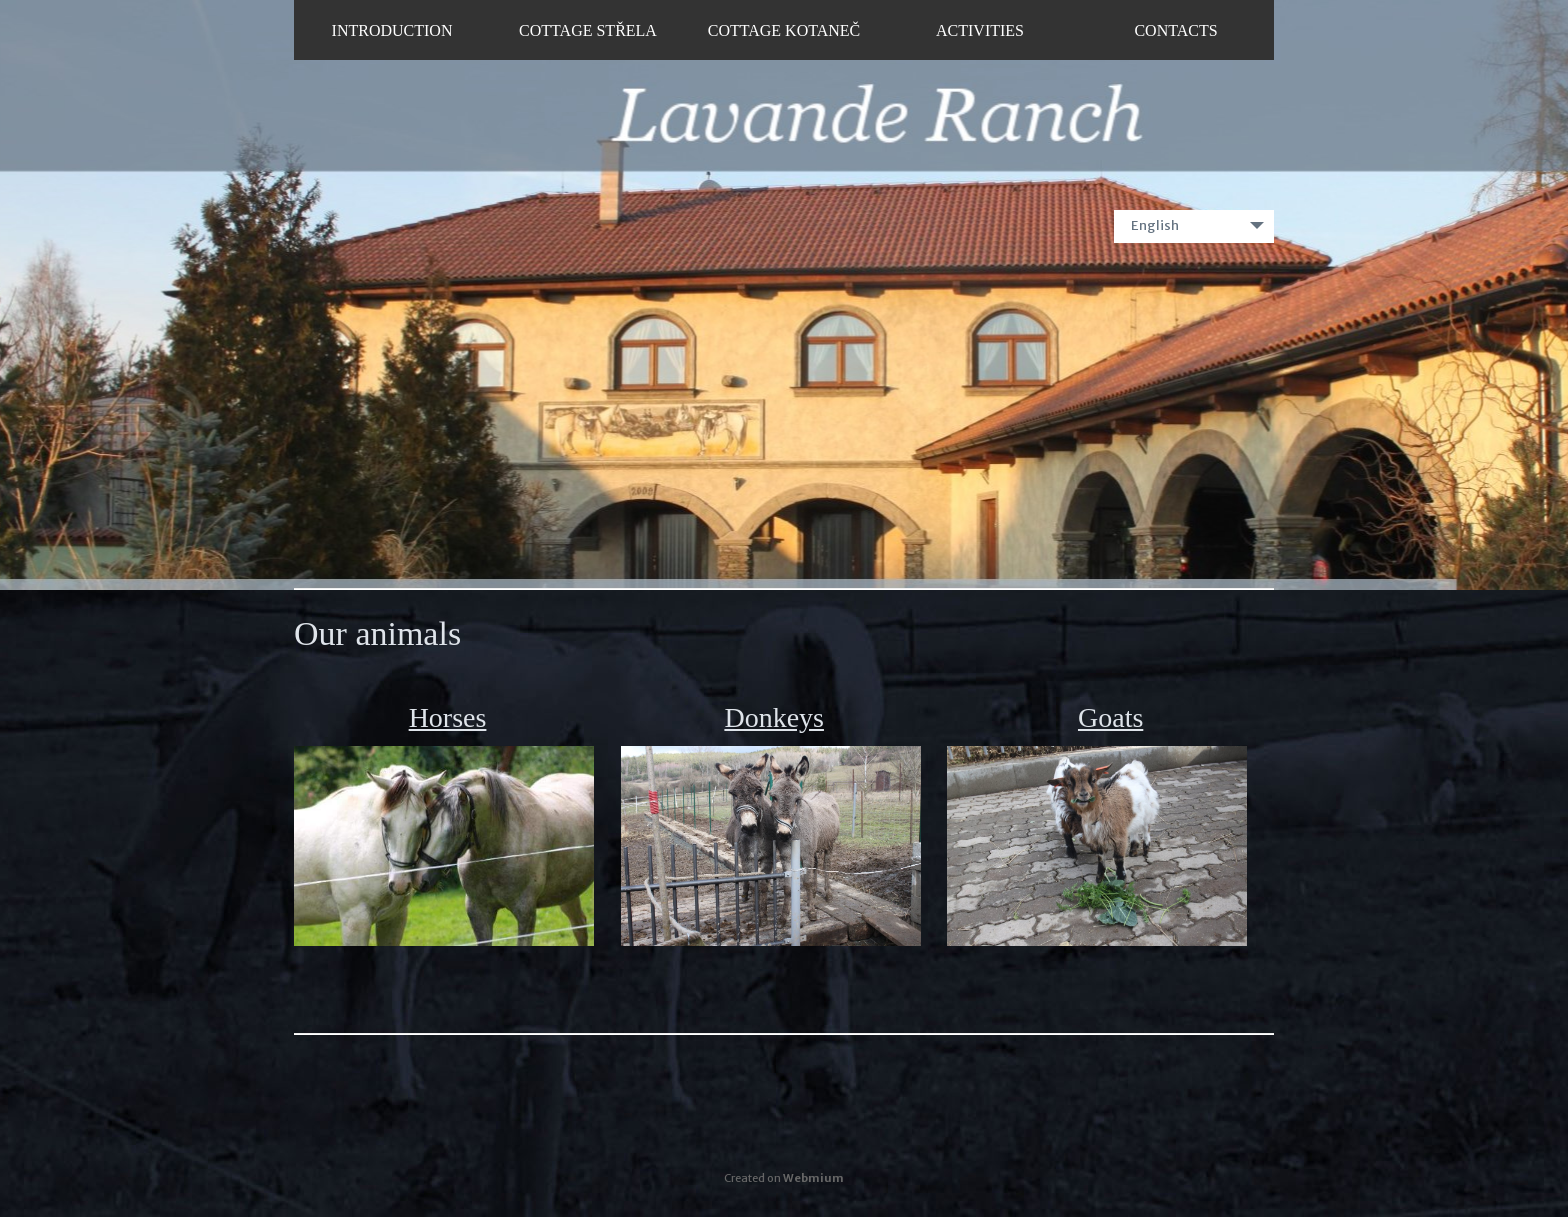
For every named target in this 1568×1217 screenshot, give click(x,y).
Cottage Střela (588, 30)
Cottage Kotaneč (784, 30)
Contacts (1175, 30)
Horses (448, 717)
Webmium (813, 1178)
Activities (980, 30)
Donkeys (774, 717)
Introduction (392, 30)
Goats (1110, 717)
